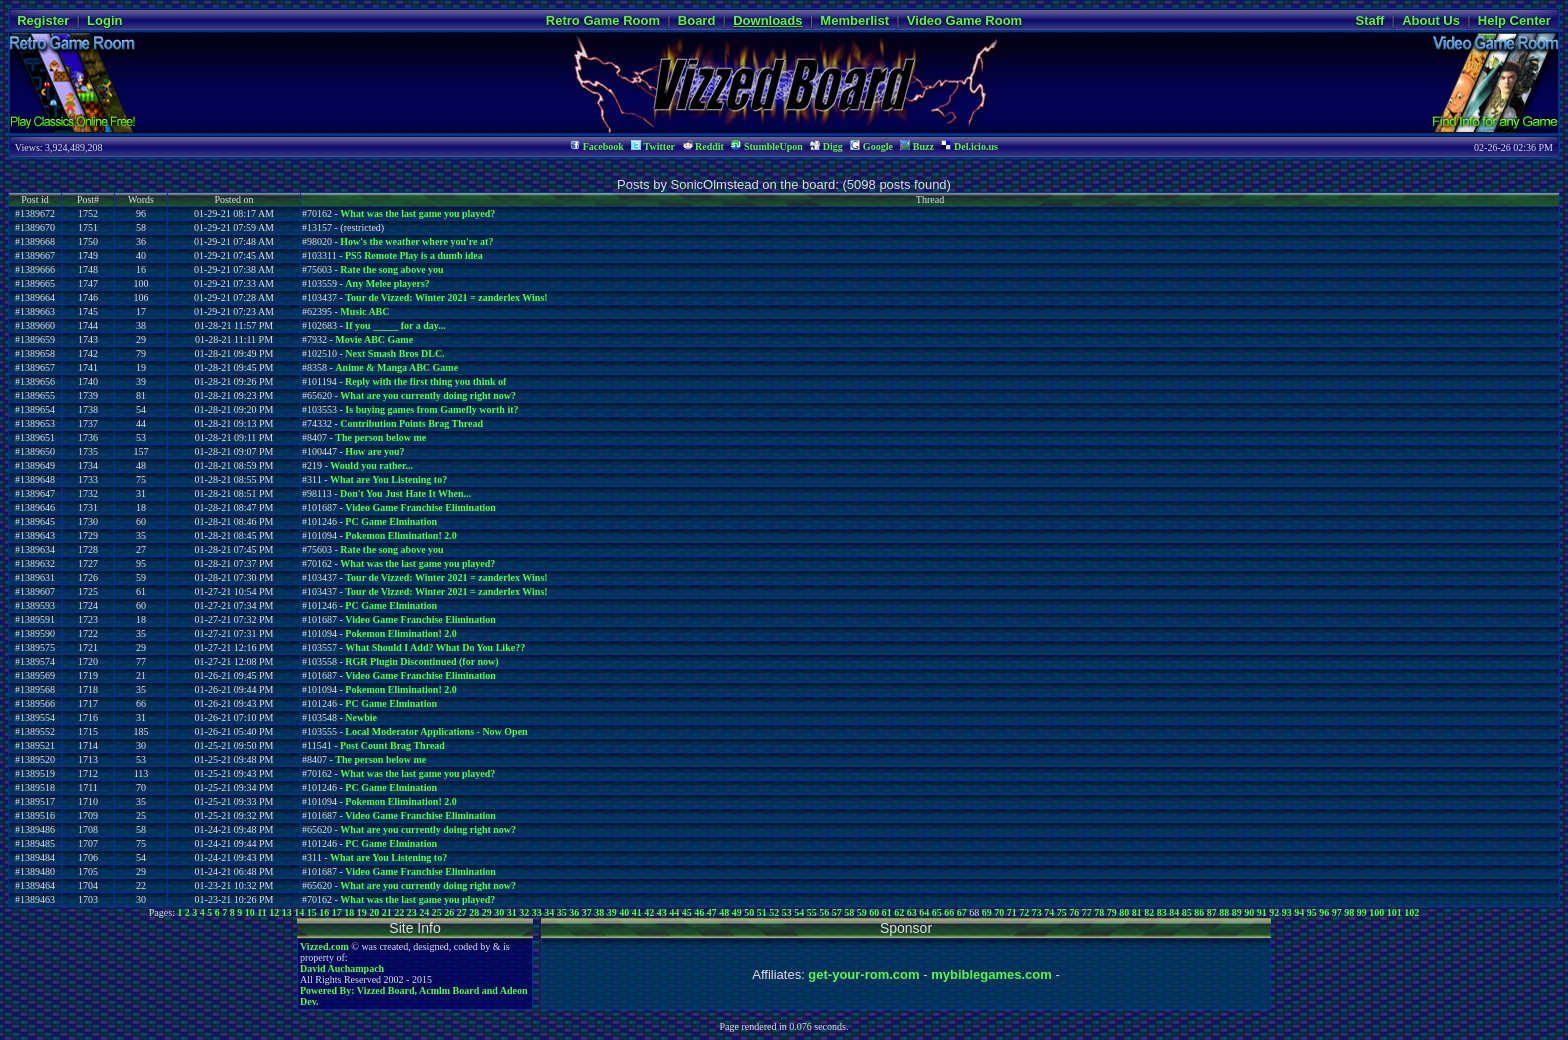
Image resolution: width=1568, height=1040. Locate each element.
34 (549, 912)
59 (862, 912)
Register (43, 20)
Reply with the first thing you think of (425, 381)
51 (762, 912)
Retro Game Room (603, 20)
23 (412, 912)
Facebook (597, 146)
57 (837, 912)
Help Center (1514, 20)
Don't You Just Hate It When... (405, 493)
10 (250, 912)
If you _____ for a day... (395, 325)
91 (1262, 912)
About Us (1431, 20)
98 (1349, 912)
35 (562, 912)
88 (1224, 912)
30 (499, 912)
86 (1199, 912)
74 (1049, 912)
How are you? (374, 451)
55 (812, 912)
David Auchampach (342, 968)
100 (1376, 912)
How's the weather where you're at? (416, 241)
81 (1137, 912)
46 (699, 912)
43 (662, 912)
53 (787, 912)
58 (849, 912)
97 (1337, 912)
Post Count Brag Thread (392, 745)
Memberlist (854, 20)
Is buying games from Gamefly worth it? (431, 409)
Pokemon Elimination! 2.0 (400, 535)
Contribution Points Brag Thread (411, 423)
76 (1074, 912)
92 (1274, 912)
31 (512, 912)
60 (874, 912)
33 (537, 912)
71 (1012, 912)
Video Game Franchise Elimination (420, 507)
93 (1287, 912)
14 (299, 912)
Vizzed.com (324, 946)
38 (599, 912)
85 (1187, 912)
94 (1299, 912)
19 (362, 912)
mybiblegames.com (991, 974)
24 (424, 912)
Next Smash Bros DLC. (394, 353)
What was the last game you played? (417, 213)
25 (437, 912)
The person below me (380, 437)
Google (871, 146)
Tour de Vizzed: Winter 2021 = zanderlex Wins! (446, 297)
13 (287, 912)
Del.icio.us (969, 146)
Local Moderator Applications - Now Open (436, 731)
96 (1324, 912)
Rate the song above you (391, 269)
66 (949, 912)
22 (399, 912)
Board (697, 20)
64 (924, 912)
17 (337, 912)
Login (104, 20)
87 (1212, 912)
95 (1312, 912)
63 (912, 912)
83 (1162, 912)
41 (637, 912)
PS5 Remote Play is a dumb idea (414, 255)
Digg (826, 146)
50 (749, 912)
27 (462, 912)
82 (1149, 912)
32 (524, 912)
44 (674, 912)
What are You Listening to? (388, 479)
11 (261, 912)
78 (1099, 912)
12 (274, 912)
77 (1087, 912)
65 (937, 912)
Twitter (653, 146)
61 (887, 912)
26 (449, 912)
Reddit (703, 146)
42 (649, 912)
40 (624, 912)
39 (612, 912)
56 (824, 912)
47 (712, 912)
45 (687, 912)
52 (774, 912)
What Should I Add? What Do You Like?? (435, 647)
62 (899, 912)
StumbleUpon (766, 146)
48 (724, 912)
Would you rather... (371, 465)
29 (487, 912)
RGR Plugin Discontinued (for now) (421, 661)
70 (999, 912)
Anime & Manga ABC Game (396, 367)
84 (1174, 912)
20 (374, 912)
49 (737, 912)
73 (1037, 912)
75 (1062, 912)
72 (1024, 912)
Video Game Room (964, 20)
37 (587, 912)
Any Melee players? (387, 283)
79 (1112, 912)
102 (1411, 912)
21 (387, 912)
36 (574, 912)
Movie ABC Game (374, 339)
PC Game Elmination (391, 521)
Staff (1369, 20)
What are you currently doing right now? (428, 395)
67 (962, 912)
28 (474, 912)
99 (1362, 912)
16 (324, 912)
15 (312, 912)
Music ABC (364, 311)
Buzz (917, 146)
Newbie (361, 717)
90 (1249, 912)
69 (987, 912)
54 (799, 912)
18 (349, 912)
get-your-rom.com (863, 974)
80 (1124, 912)
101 (1394, 912)
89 (1237, 912)
